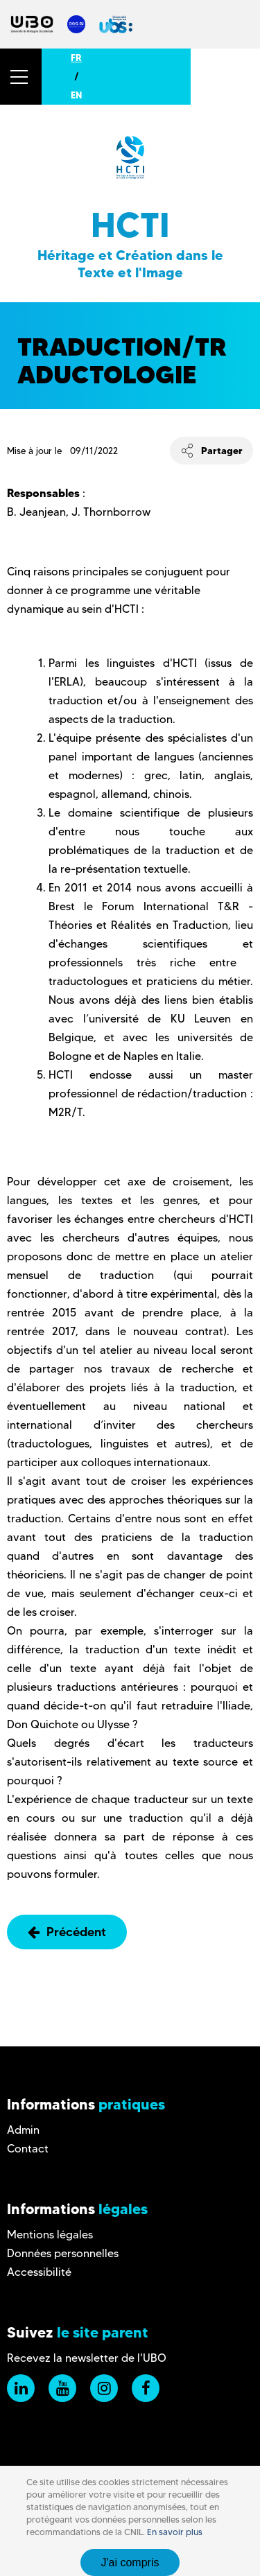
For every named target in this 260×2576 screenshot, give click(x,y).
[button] (21, 77)
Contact (28, 2148)
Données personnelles (63, 2253)
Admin (23, 2129)
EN (76, 95)
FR (76, 57)
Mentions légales (50, 2234)
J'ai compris (130, 2562)
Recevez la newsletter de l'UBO (86, 2358)
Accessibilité (39, 2272)
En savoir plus (174, 2532)
